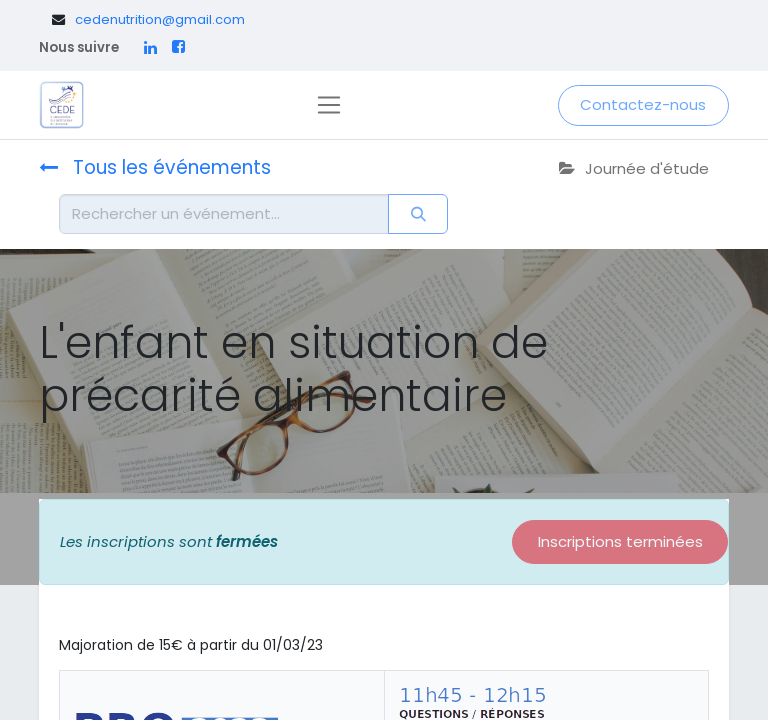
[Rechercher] (418, 214)
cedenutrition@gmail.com (160, 19)
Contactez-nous (643, 104)
